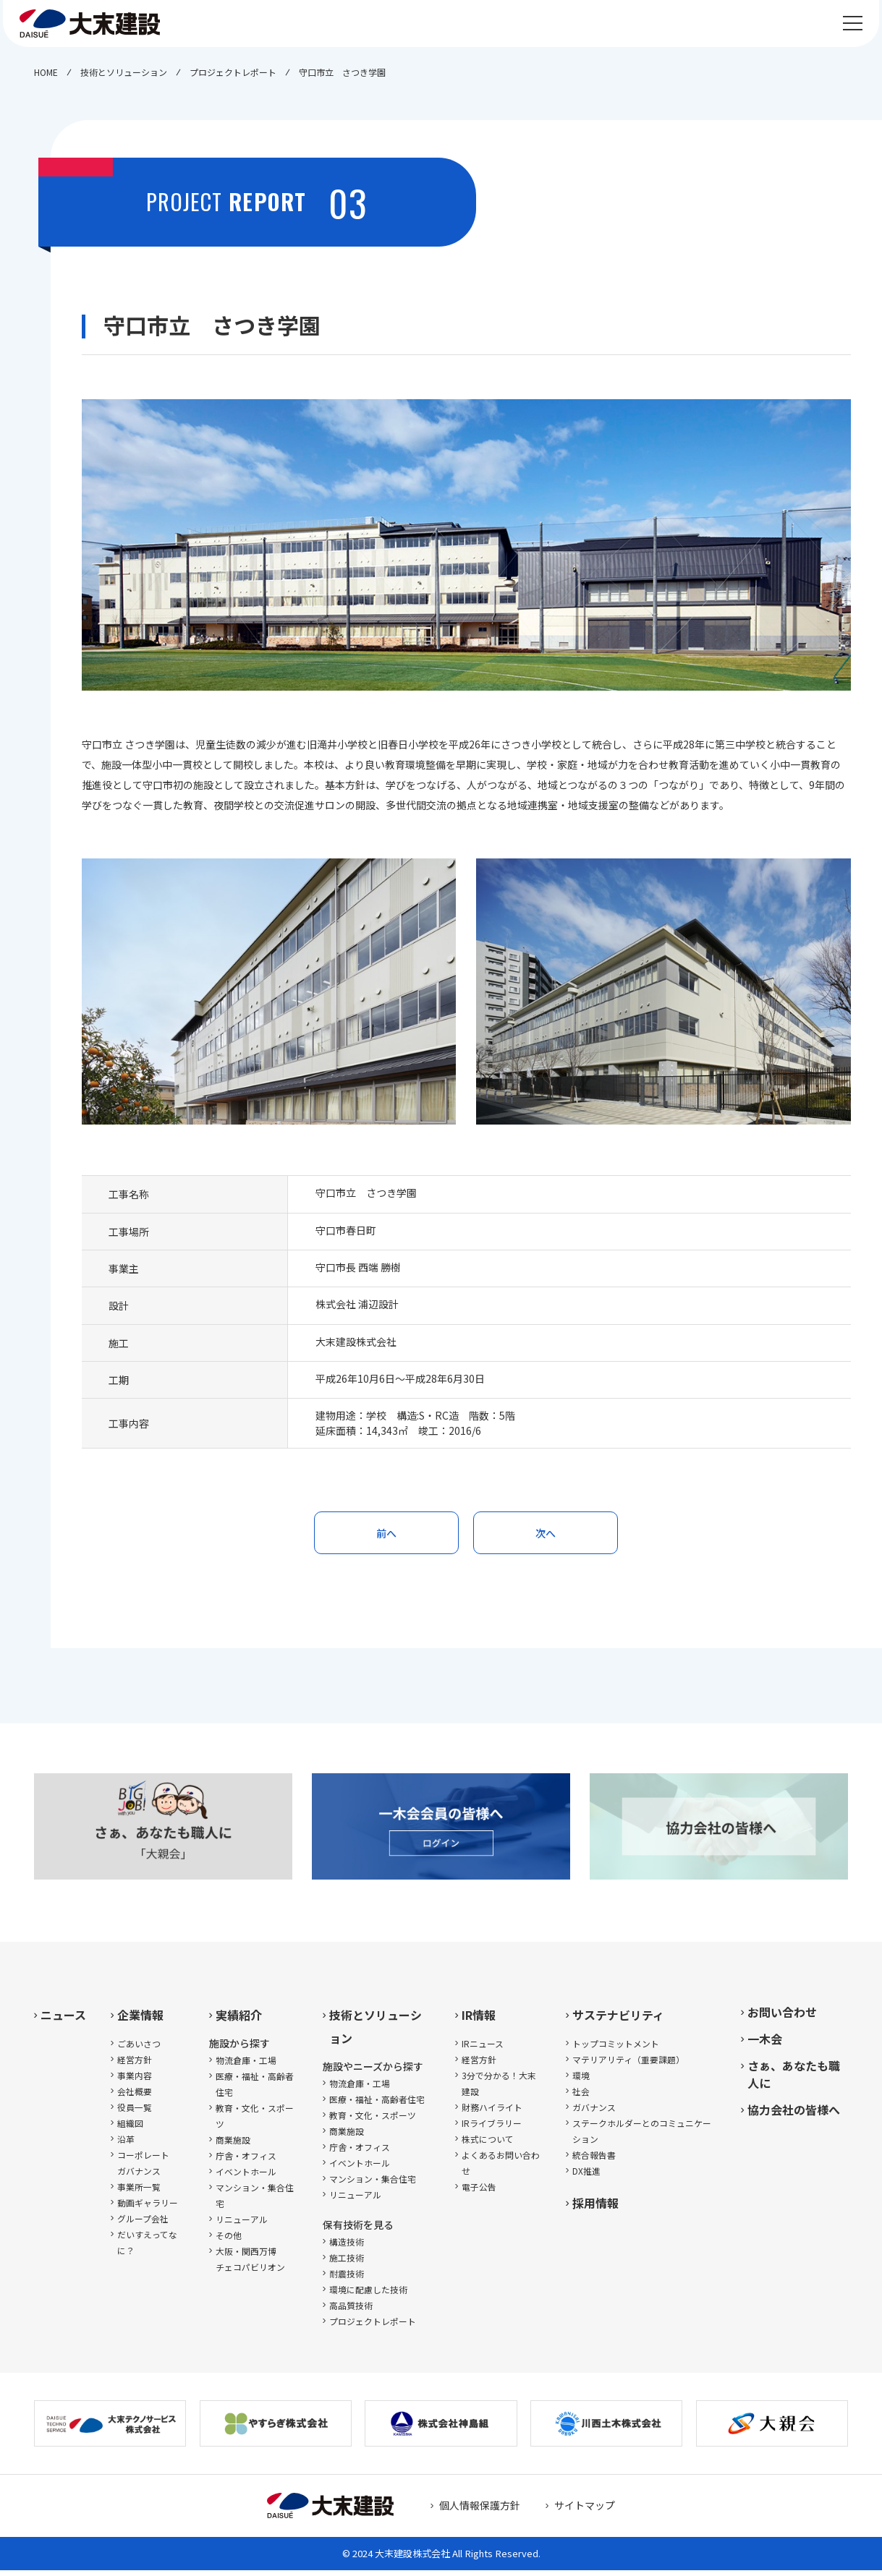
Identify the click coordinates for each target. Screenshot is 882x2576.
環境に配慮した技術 (368, 2295)
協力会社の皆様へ (793, 2115)
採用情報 (595, 2208)
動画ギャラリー (147, 2208)
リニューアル (242, 2225)
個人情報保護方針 (479, 2511)
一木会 (764, 2044)
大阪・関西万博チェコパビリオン (250, 2265)
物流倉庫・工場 (246, 2066)
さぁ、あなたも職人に (793, 2080)
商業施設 (233, 2145)
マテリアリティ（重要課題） (628, 2065)
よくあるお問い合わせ (501, 2168)
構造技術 (346, 2247)
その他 (229, 2241)
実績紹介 (239, 2020)
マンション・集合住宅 (255, 2201)
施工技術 (346, 2263)
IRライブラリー (492, 2129)
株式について (488, 2144)
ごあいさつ (139, 2049)
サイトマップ (584, 2511)
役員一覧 (134, 2113)
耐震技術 (346, 2279)
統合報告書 (594, 2160)
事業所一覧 (139, 2192)
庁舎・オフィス (246, 2161)
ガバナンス (594, 2113)
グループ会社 (143, 2224)
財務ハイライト (492, 2113)
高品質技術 (351, 2311)
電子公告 (479, 2192)
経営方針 (134, 2065)
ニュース (63, 2020)
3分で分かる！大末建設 (499, 2089)
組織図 (130, 2129)
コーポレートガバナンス (143, 2168)
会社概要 (134, 2097)
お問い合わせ (782, 2017)
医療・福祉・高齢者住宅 (255, 2090)
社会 (581, 2097)
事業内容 (134, 2081)
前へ (386, 1535)
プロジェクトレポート (372, 2327)
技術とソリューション (375, 2032)
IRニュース (483, 2049)
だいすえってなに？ (147, 2248)
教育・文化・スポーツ (255, 2121)
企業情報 (140, 2020)
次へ (545, 1535)
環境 (581, 2081)
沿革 (126, 2144)
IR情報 (479, 2020)
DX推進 (586, 2176)
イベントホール (246, 2177)
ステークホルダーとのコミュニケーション (641, 2137)
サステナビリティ (618, 2020)
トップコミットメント (615, 2049)
